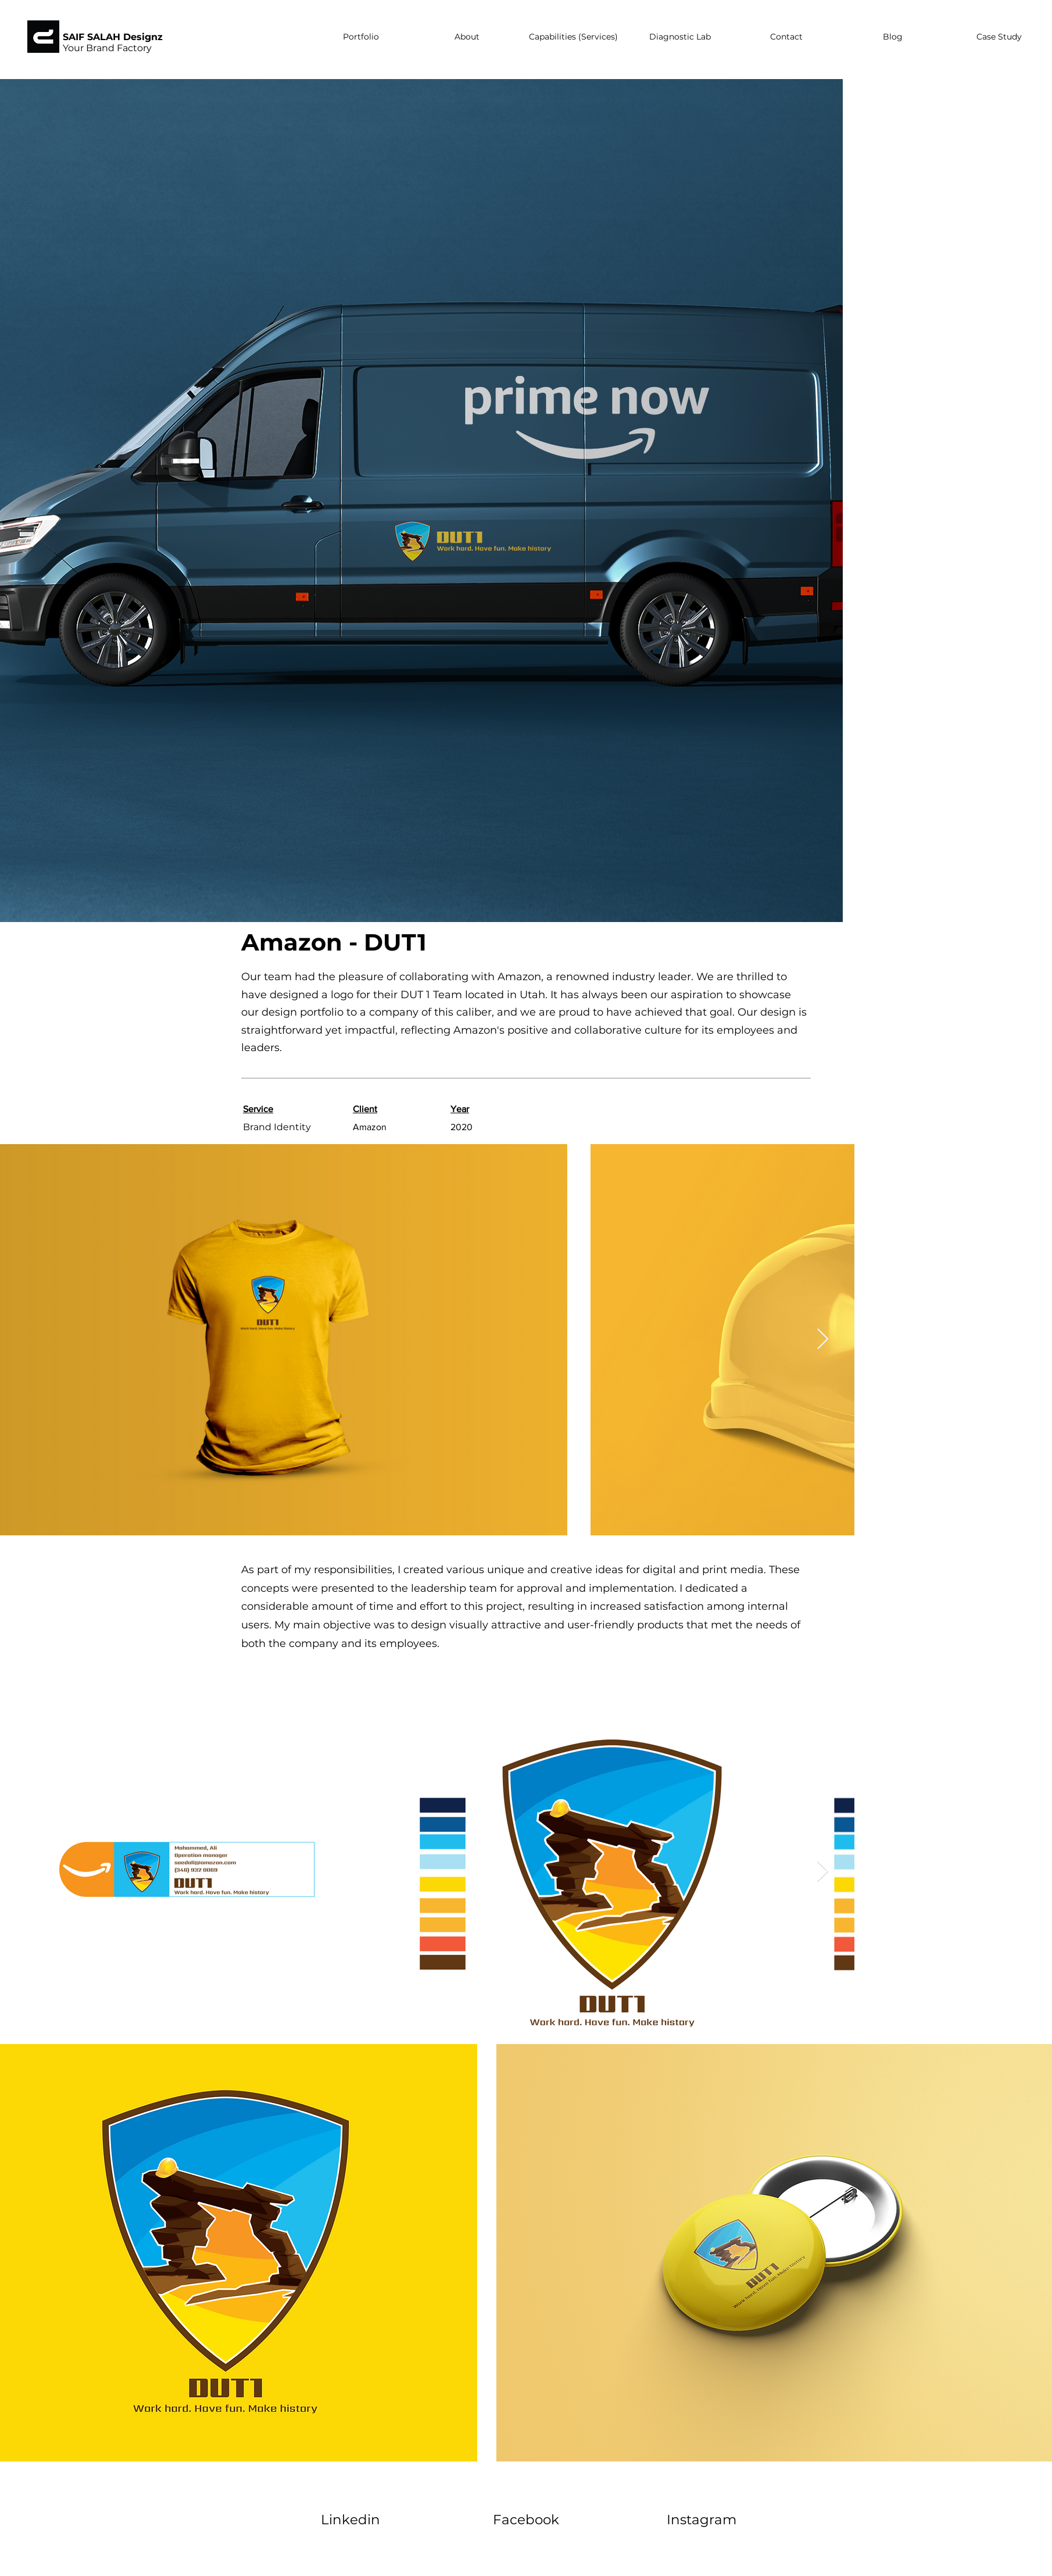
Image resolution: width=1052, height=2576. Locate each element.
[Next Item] (822, 1339)
